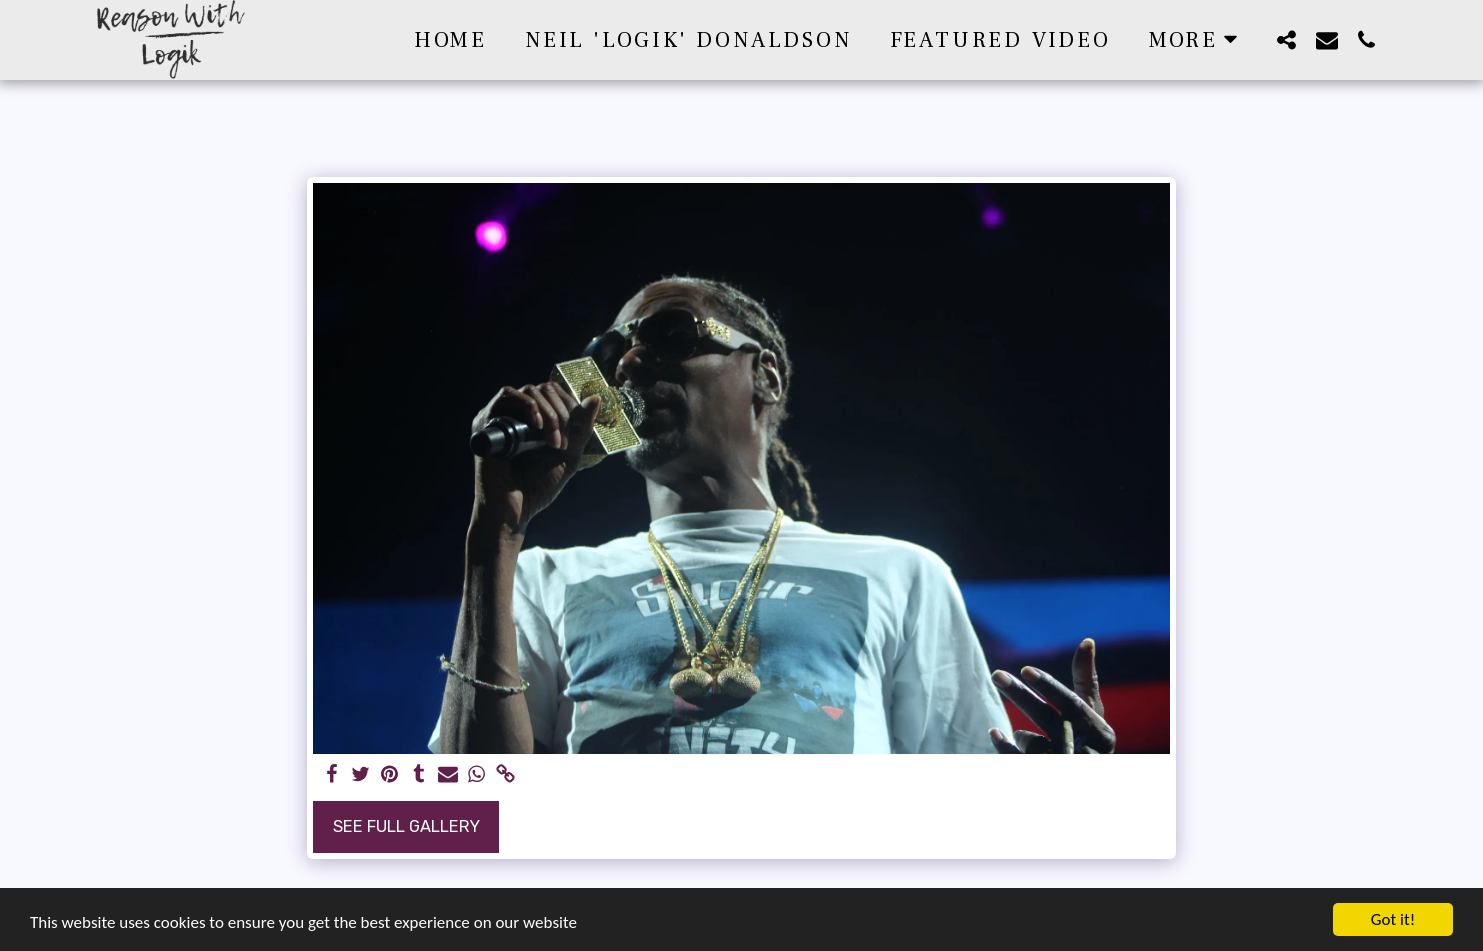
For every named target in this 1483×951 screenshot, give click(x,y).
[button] (1287, 39)
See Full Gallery (406, 826)
